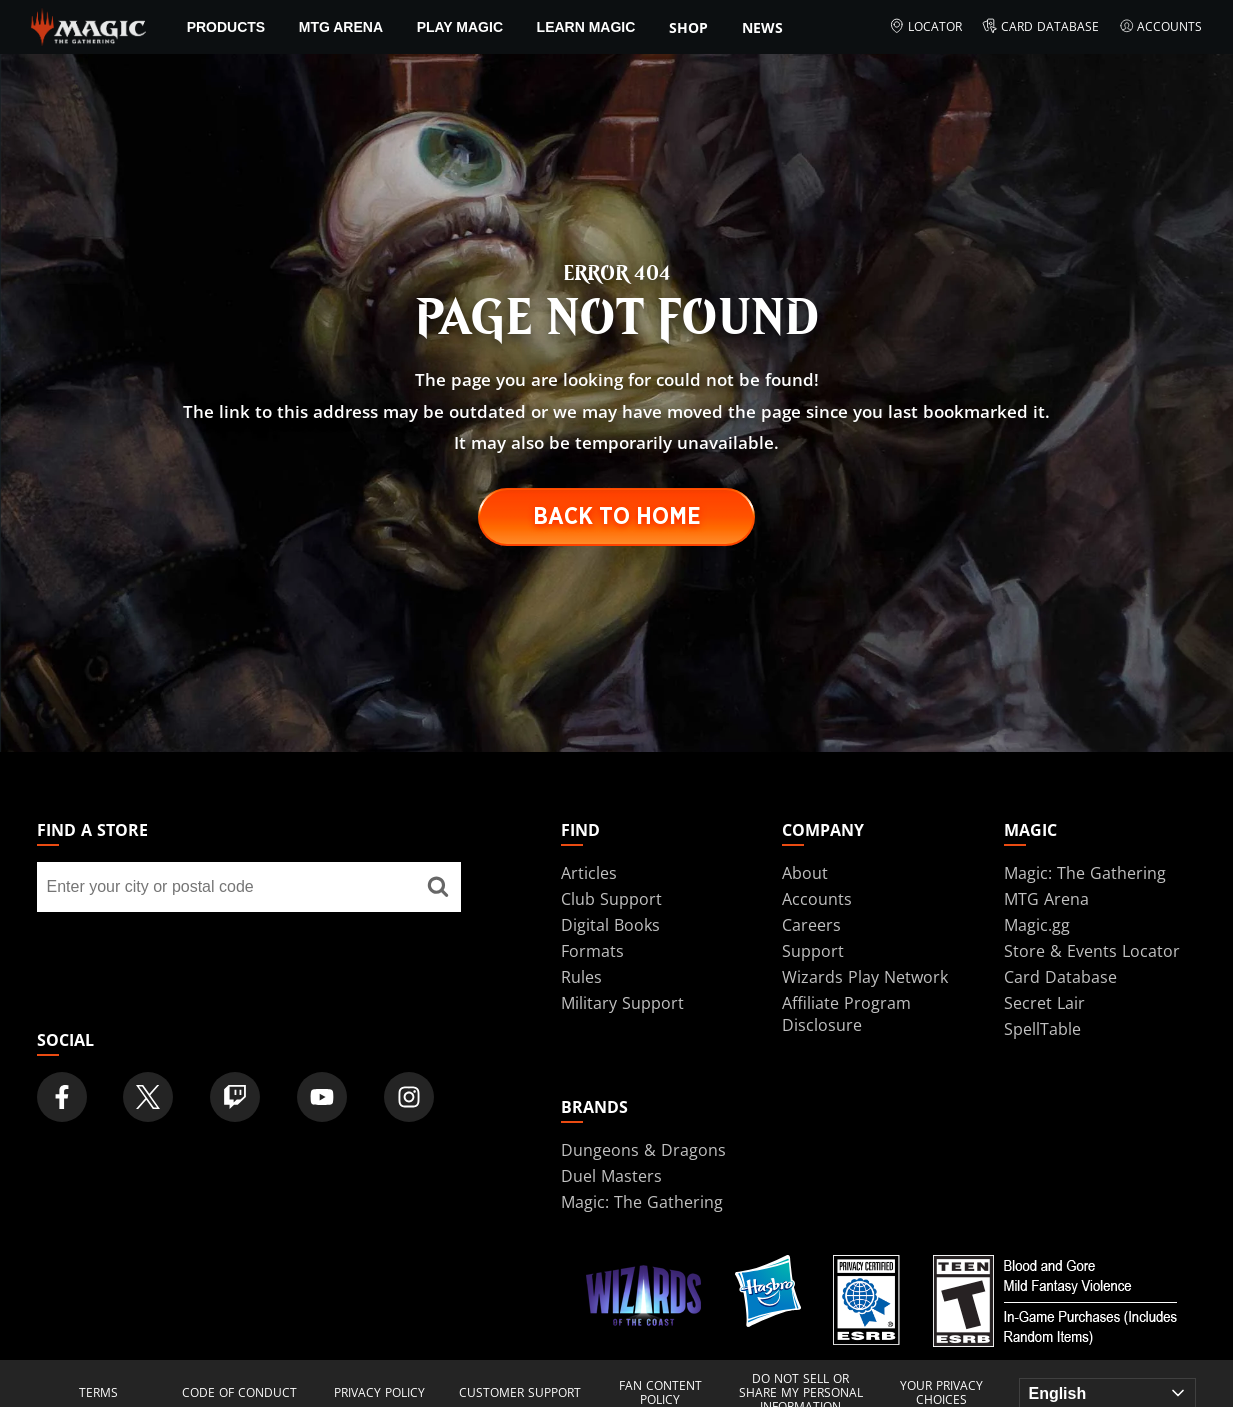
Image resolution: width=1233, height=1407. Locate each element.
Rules (581, 977)
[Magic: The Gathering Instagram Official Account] (409, 1097)
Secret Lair (1044, 1003)
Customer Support (520, 1393)
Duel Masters (611, 1176)
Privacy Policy (379, 1393)
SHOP (688, 27)
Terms (98, 1393)
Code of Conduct (239, 1393)
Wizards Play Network (865, 977)
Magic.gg (1037, 925)
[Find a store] (438, 887)
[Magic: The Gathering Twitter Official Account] (148, 1097)
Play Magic (460, 27)
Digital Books (610, 925)
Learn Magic (586, 27)
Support (813, 951)
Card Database (1040, 27)
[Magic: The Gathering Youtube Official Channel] (322, 1097)
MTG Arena (341, 27)
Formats (592, 951)
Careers (811, 925)
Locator (925, 27)
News (762, 27)
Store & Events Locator (1092, 951)
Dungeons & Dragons (643, 1150)
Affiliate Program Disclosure (846, 1014)
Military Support (622, 1003)
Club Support (611, 899)
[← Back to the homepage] (88, 25)
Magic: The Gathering (1085, 873)
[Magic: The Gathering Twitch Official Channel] (235, 1097)
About (805, 873)
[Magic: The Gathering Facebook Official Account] (62, 1097)
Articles (589, 873)
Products (226, 27)
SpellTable (1042, 1029)
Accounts (1161, 27)
